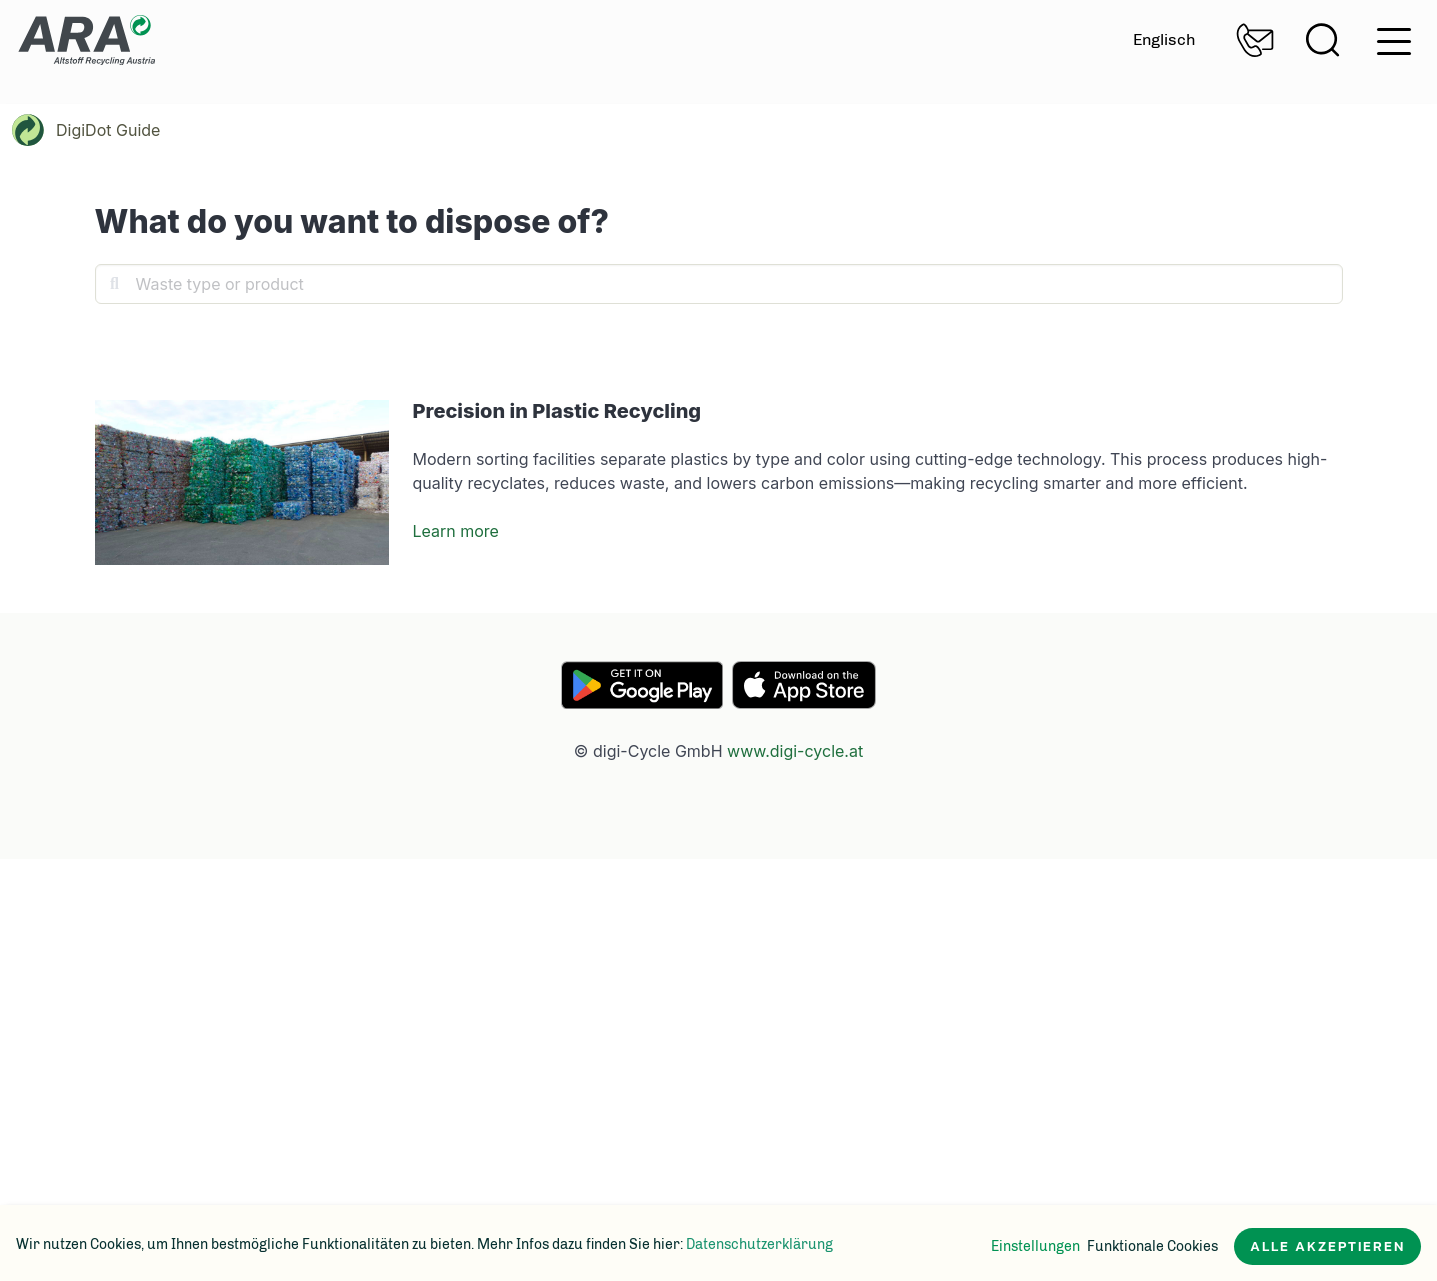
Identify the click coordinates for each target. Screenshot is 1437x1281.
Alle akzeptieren (1327, 1246)
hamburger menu (1394, 41)
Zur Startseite (86, 40)
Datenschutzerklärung (759, 1244)
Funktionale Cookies (1152, 1246)
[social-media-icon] (135, 1124)
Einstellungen (1035, 1246)
